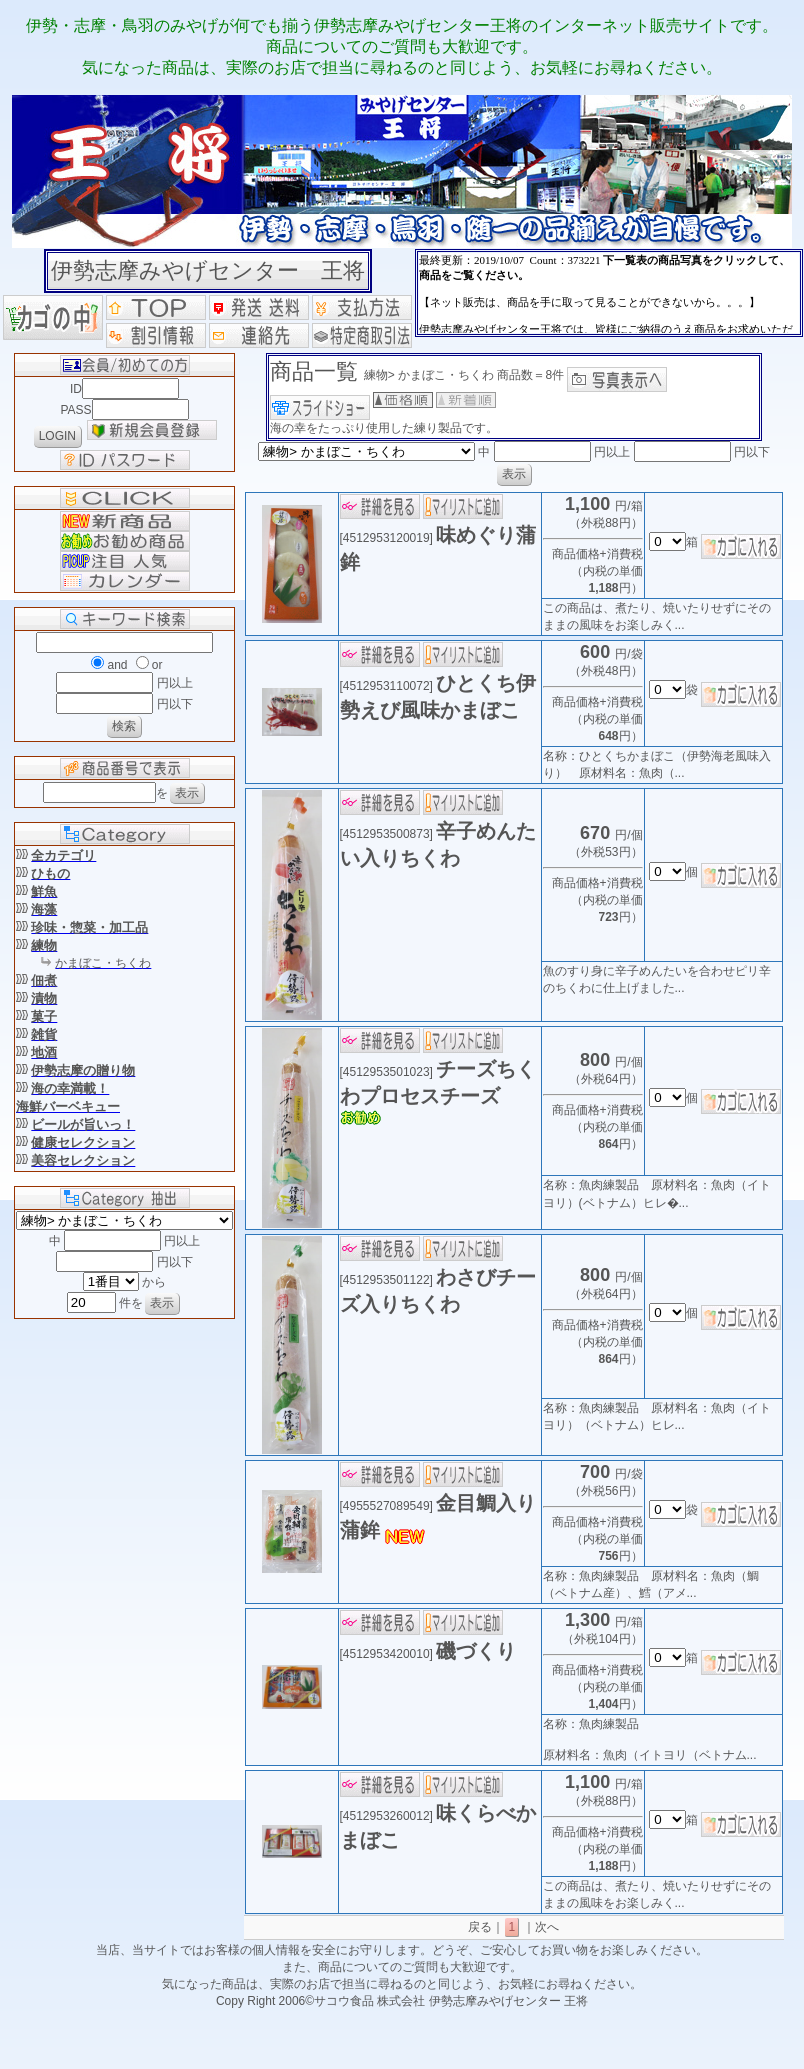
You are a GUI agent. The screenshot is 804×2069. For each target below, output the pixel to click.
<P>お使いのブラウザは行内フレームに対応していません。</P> (609, 293)
